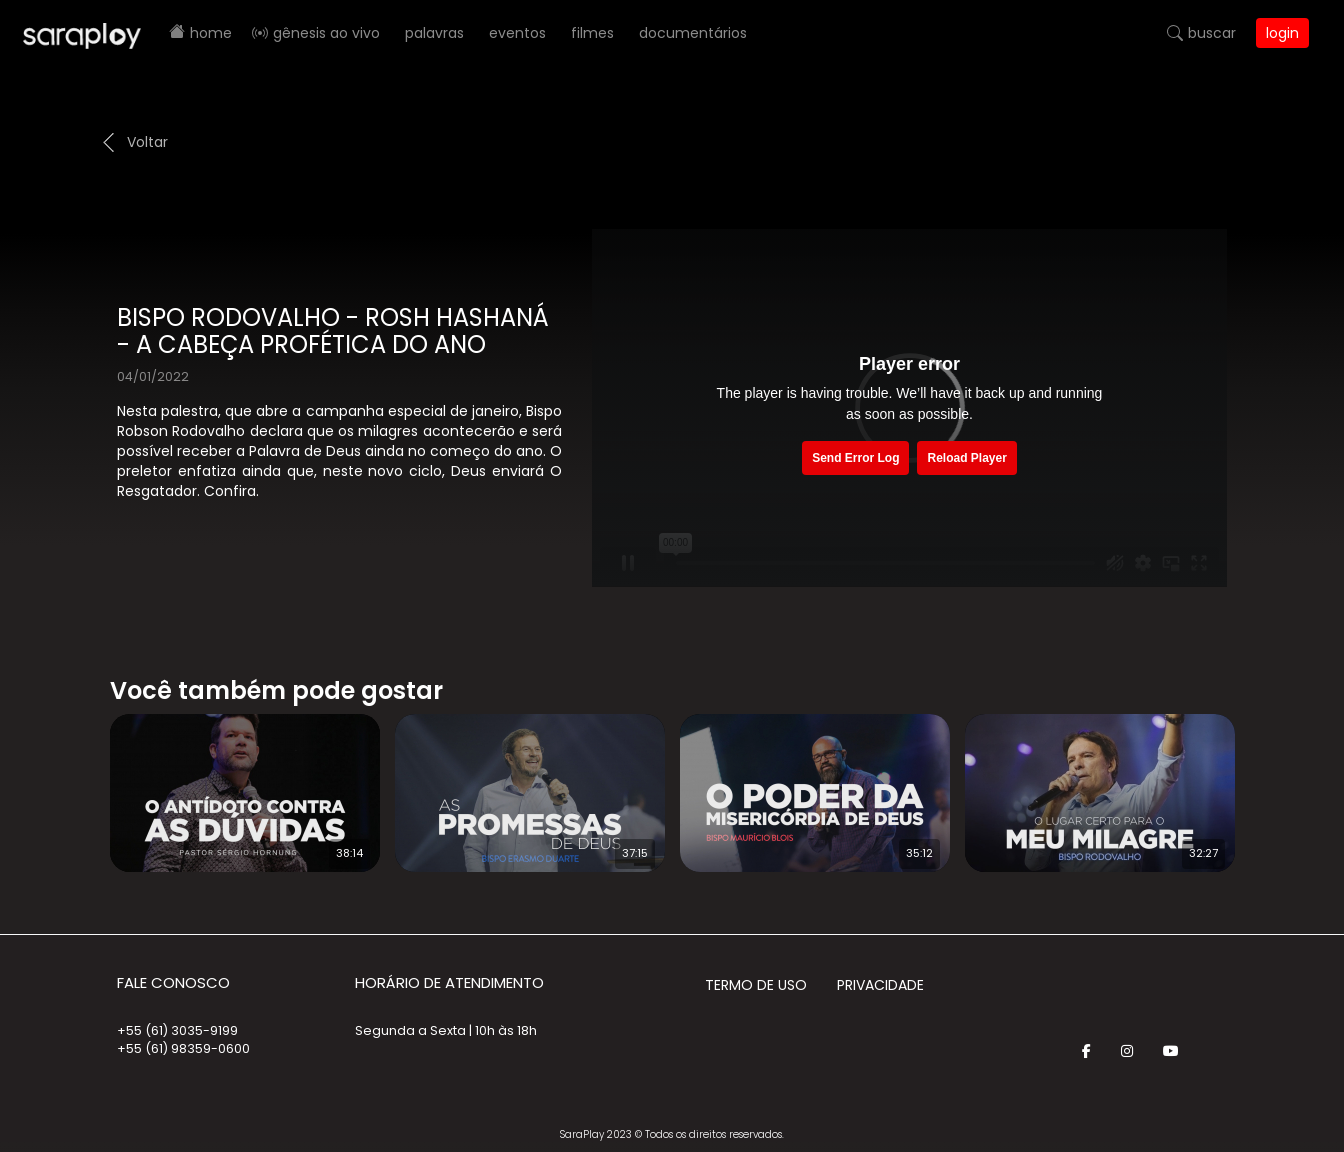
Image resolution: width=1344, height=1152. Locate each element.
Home (211, 33)
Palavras (434, 33)
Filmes (592, 33)
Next (1267, 780)
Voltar (147, 142)
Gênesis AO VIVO (326, 33)
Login (1282, 33)
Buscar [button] (1212, 33)
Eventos (517, 33)
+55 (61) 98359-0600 (183, 1048)
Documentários (693, 33)
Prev (80, 780)
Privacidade (880, 985)
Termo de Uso (756, 985)
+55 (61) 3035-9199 (177, 1030)
